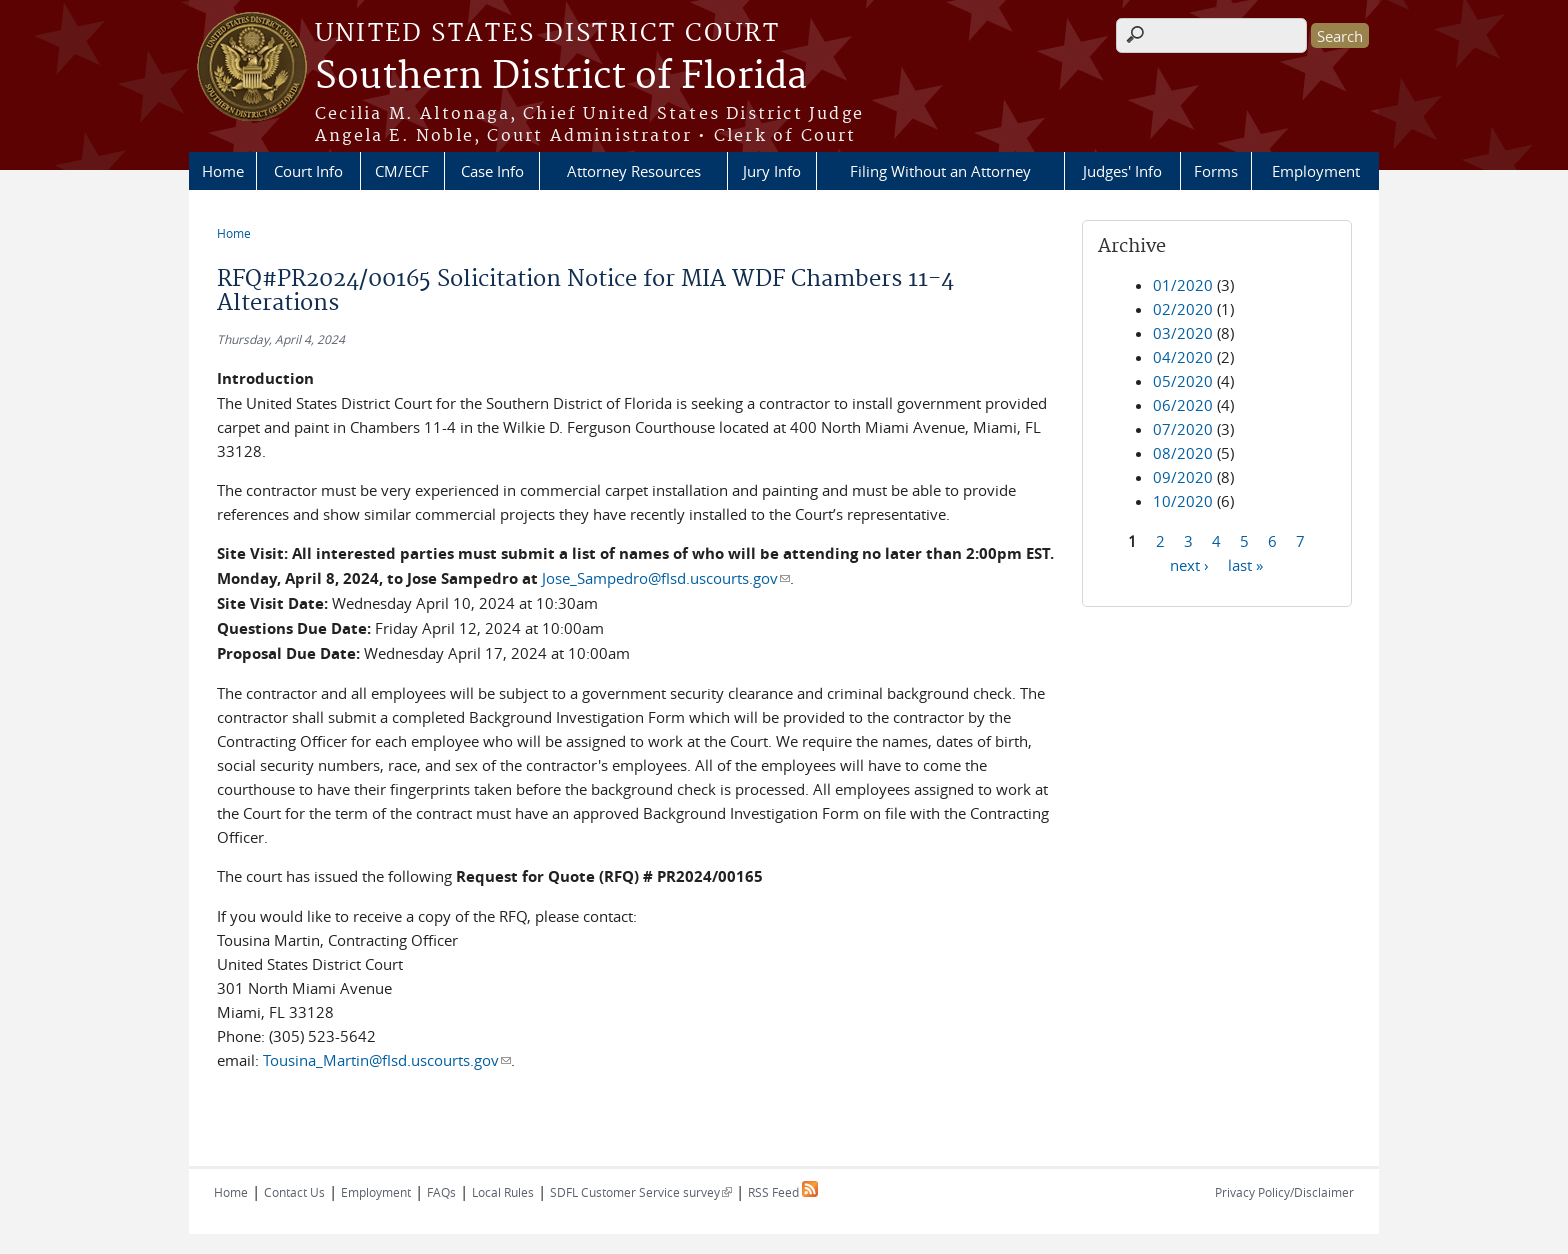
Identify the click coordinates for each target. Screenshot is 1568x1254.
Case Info (492, 171)
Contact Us (294, 1192)
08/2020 (1183, 453)
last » (1245, 564)
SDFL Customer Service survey (641, 1192)
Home (223, 171)
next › (1189, 564)
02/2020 (1183, 309)
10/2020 (1183, 501)
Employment (1316, 171)
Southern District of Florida (561, 77)
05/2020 (1183, 381)
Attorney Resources (634, 171)
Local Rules (503, 1192)
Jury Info (772, 171)
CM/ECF (402, 171)
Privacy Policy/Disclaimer (1284, 1192)
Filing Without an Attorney (940, 171)
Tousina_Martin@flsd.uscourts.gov (387, 1060)
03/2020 (1183, 333)
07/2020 (1183, 429)
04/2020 (1183, 357)
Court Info (308, 171)
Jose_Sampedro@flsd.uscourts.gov (666, 578)
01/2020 (1183, 285)
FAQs (441, 1192)
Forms (1216, 171)
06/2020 (1183, 405)
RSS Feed (783, 1192)
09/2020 (1183, 477)
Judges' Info (1122, 171)
